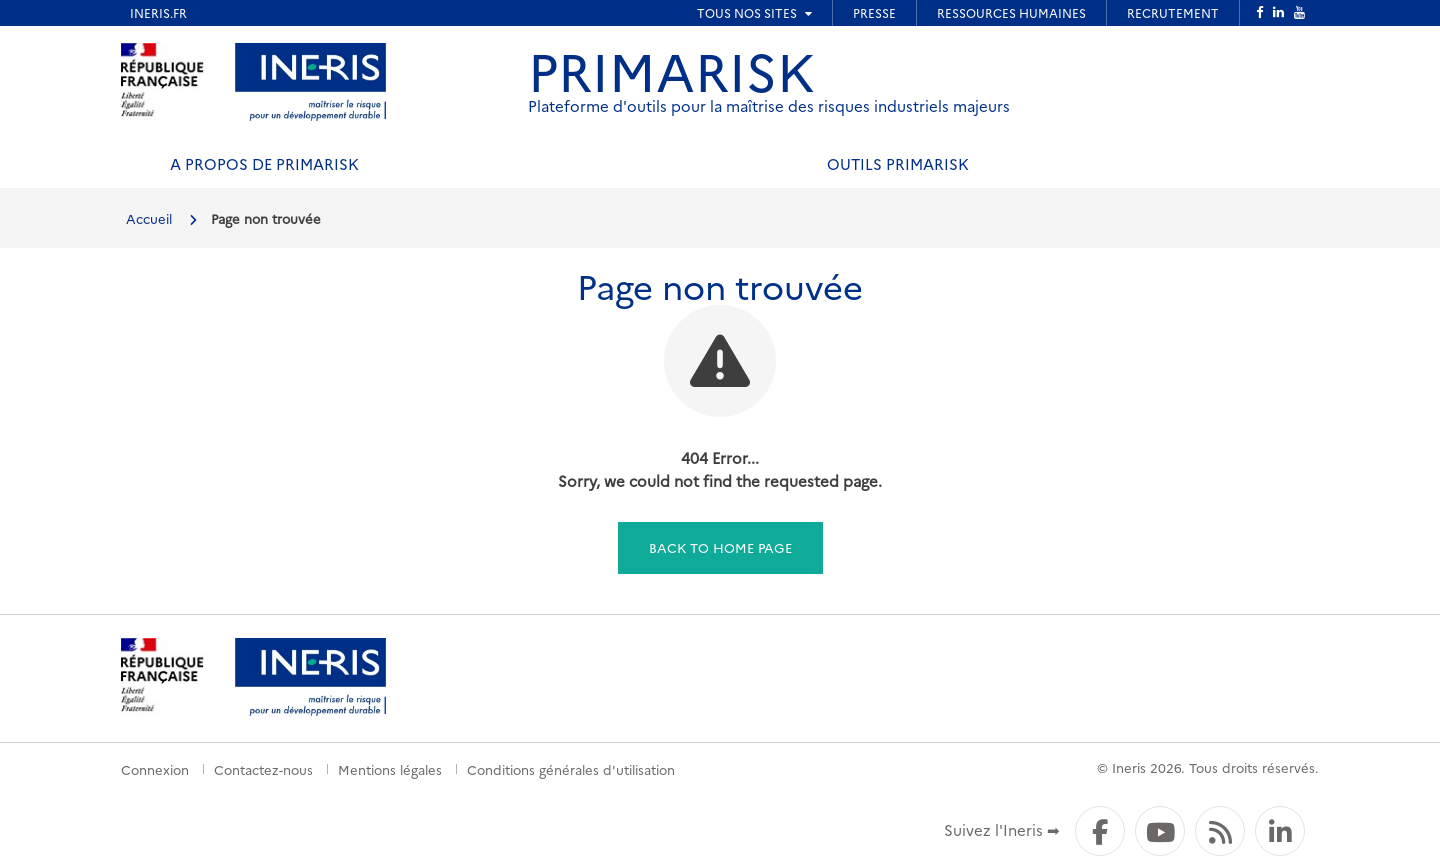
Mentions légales (390, 769)
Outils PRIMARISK (898, 163)
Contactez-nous (263, 769)
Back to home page (720, 547)
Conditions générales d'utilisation (571, 769)
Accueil (149, 218)
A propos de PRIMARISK (264, 163)
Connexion (155, 769)
